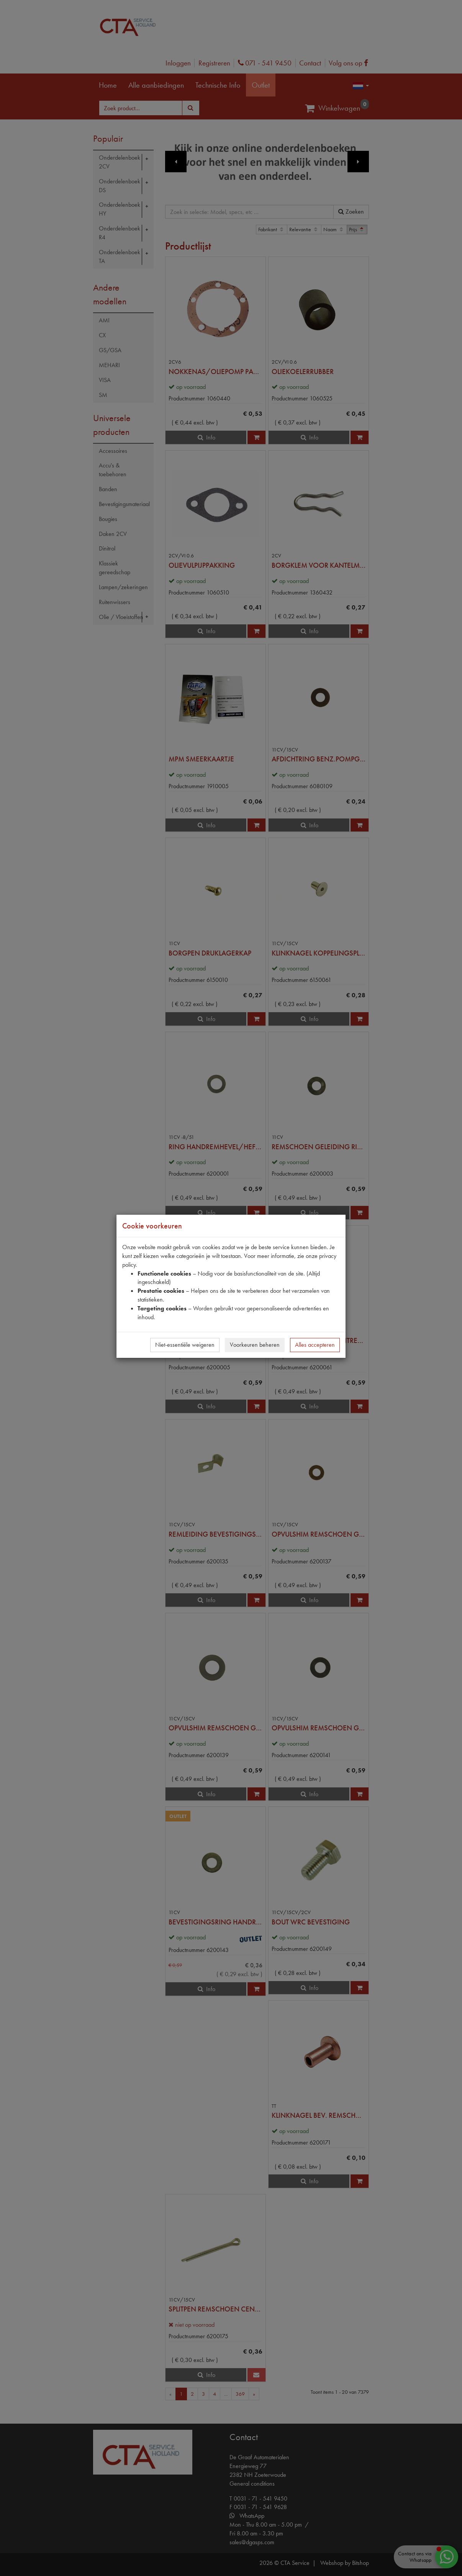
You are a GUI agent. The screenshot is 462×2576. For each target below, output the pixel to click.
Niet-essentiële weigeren (185, 1345)
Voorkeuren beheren (255, 1345)
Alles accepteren (315, 1345)
